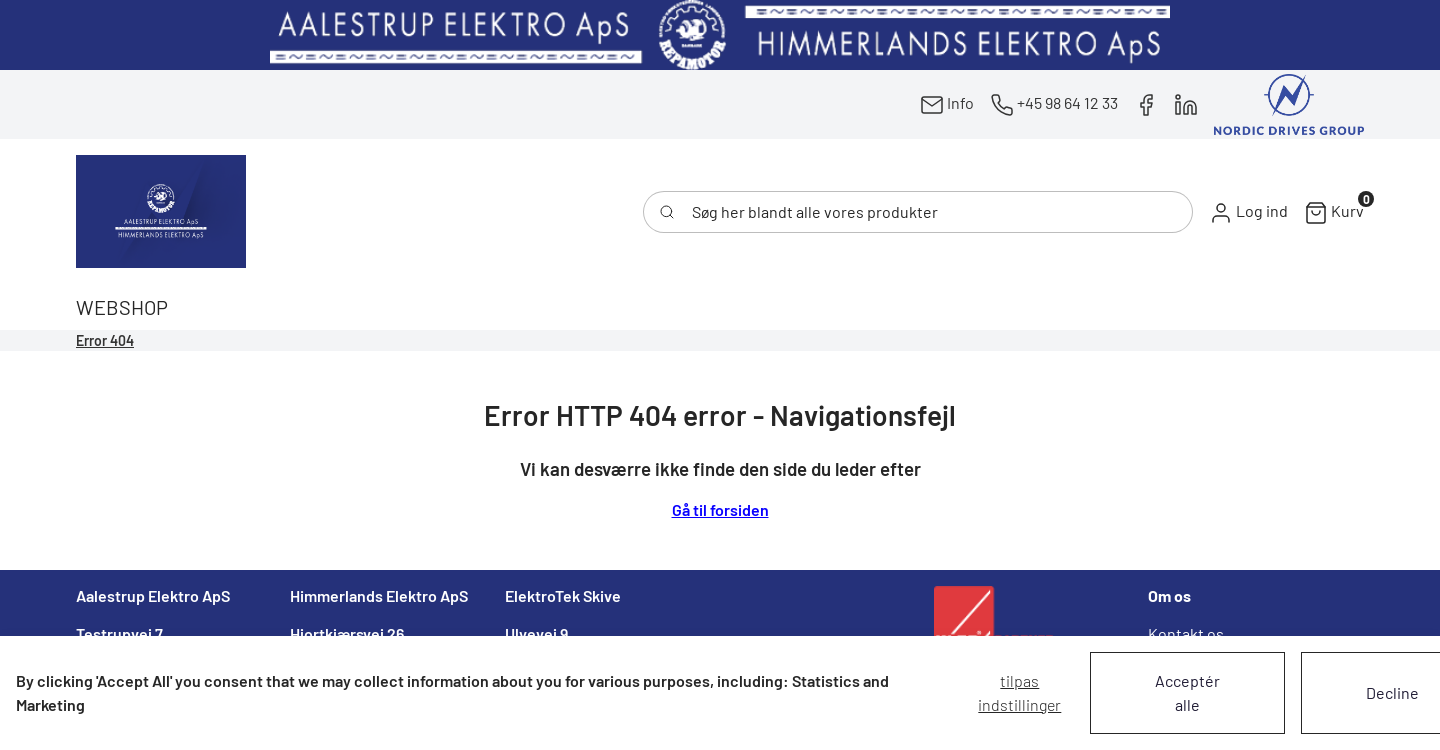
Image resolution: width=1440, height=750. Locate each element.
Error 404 (105, 340)
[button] (1248, 212)
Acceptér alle (1187, 692)
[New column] (720, 35)
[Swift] (161, 211)
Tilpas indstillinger (1019, 692)
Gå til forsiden (720, 509)
